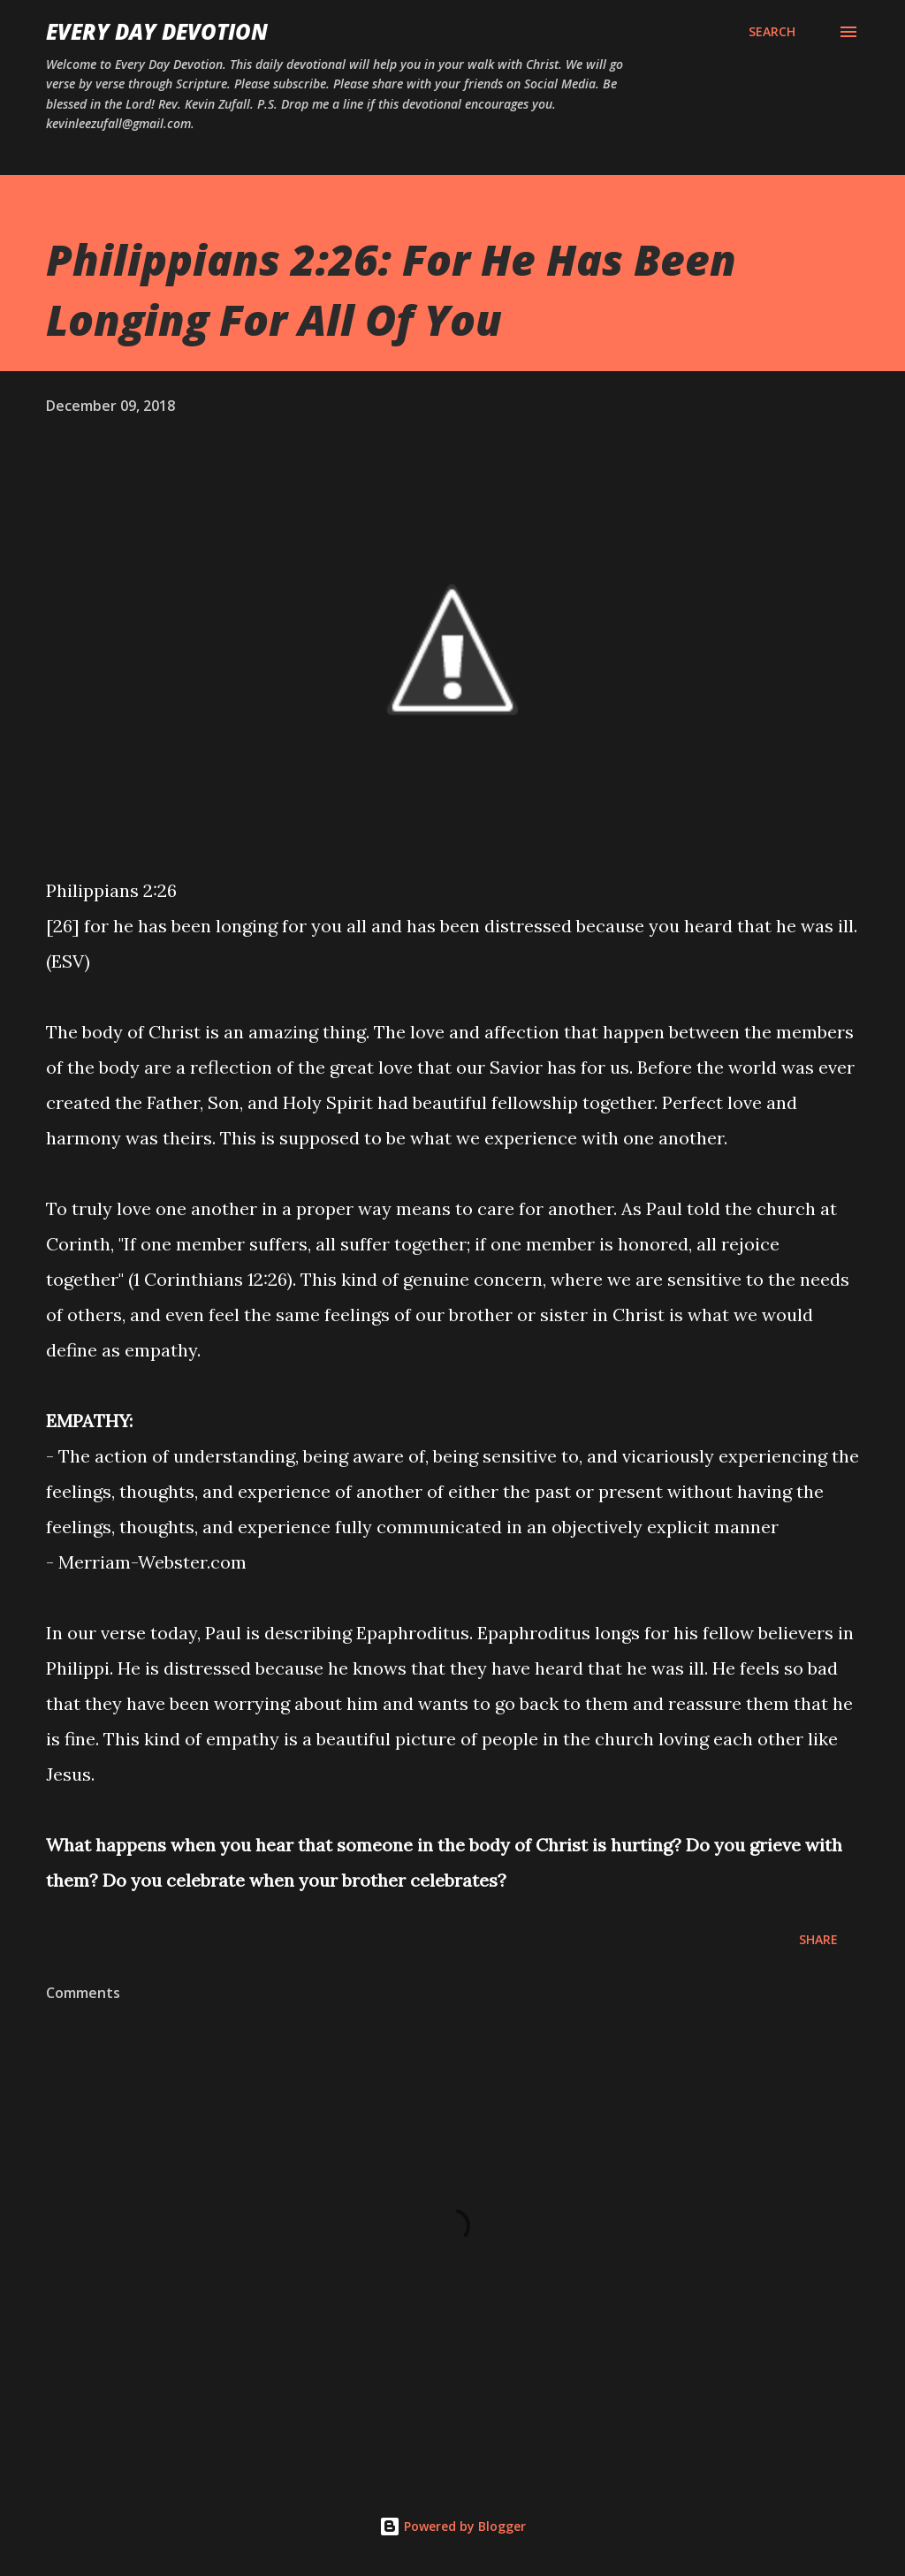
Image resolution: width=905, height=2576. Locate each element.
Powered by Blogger (452, 2526)
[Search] (772, 31)
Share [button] (818, 1939)
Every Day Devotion (157, 31)
